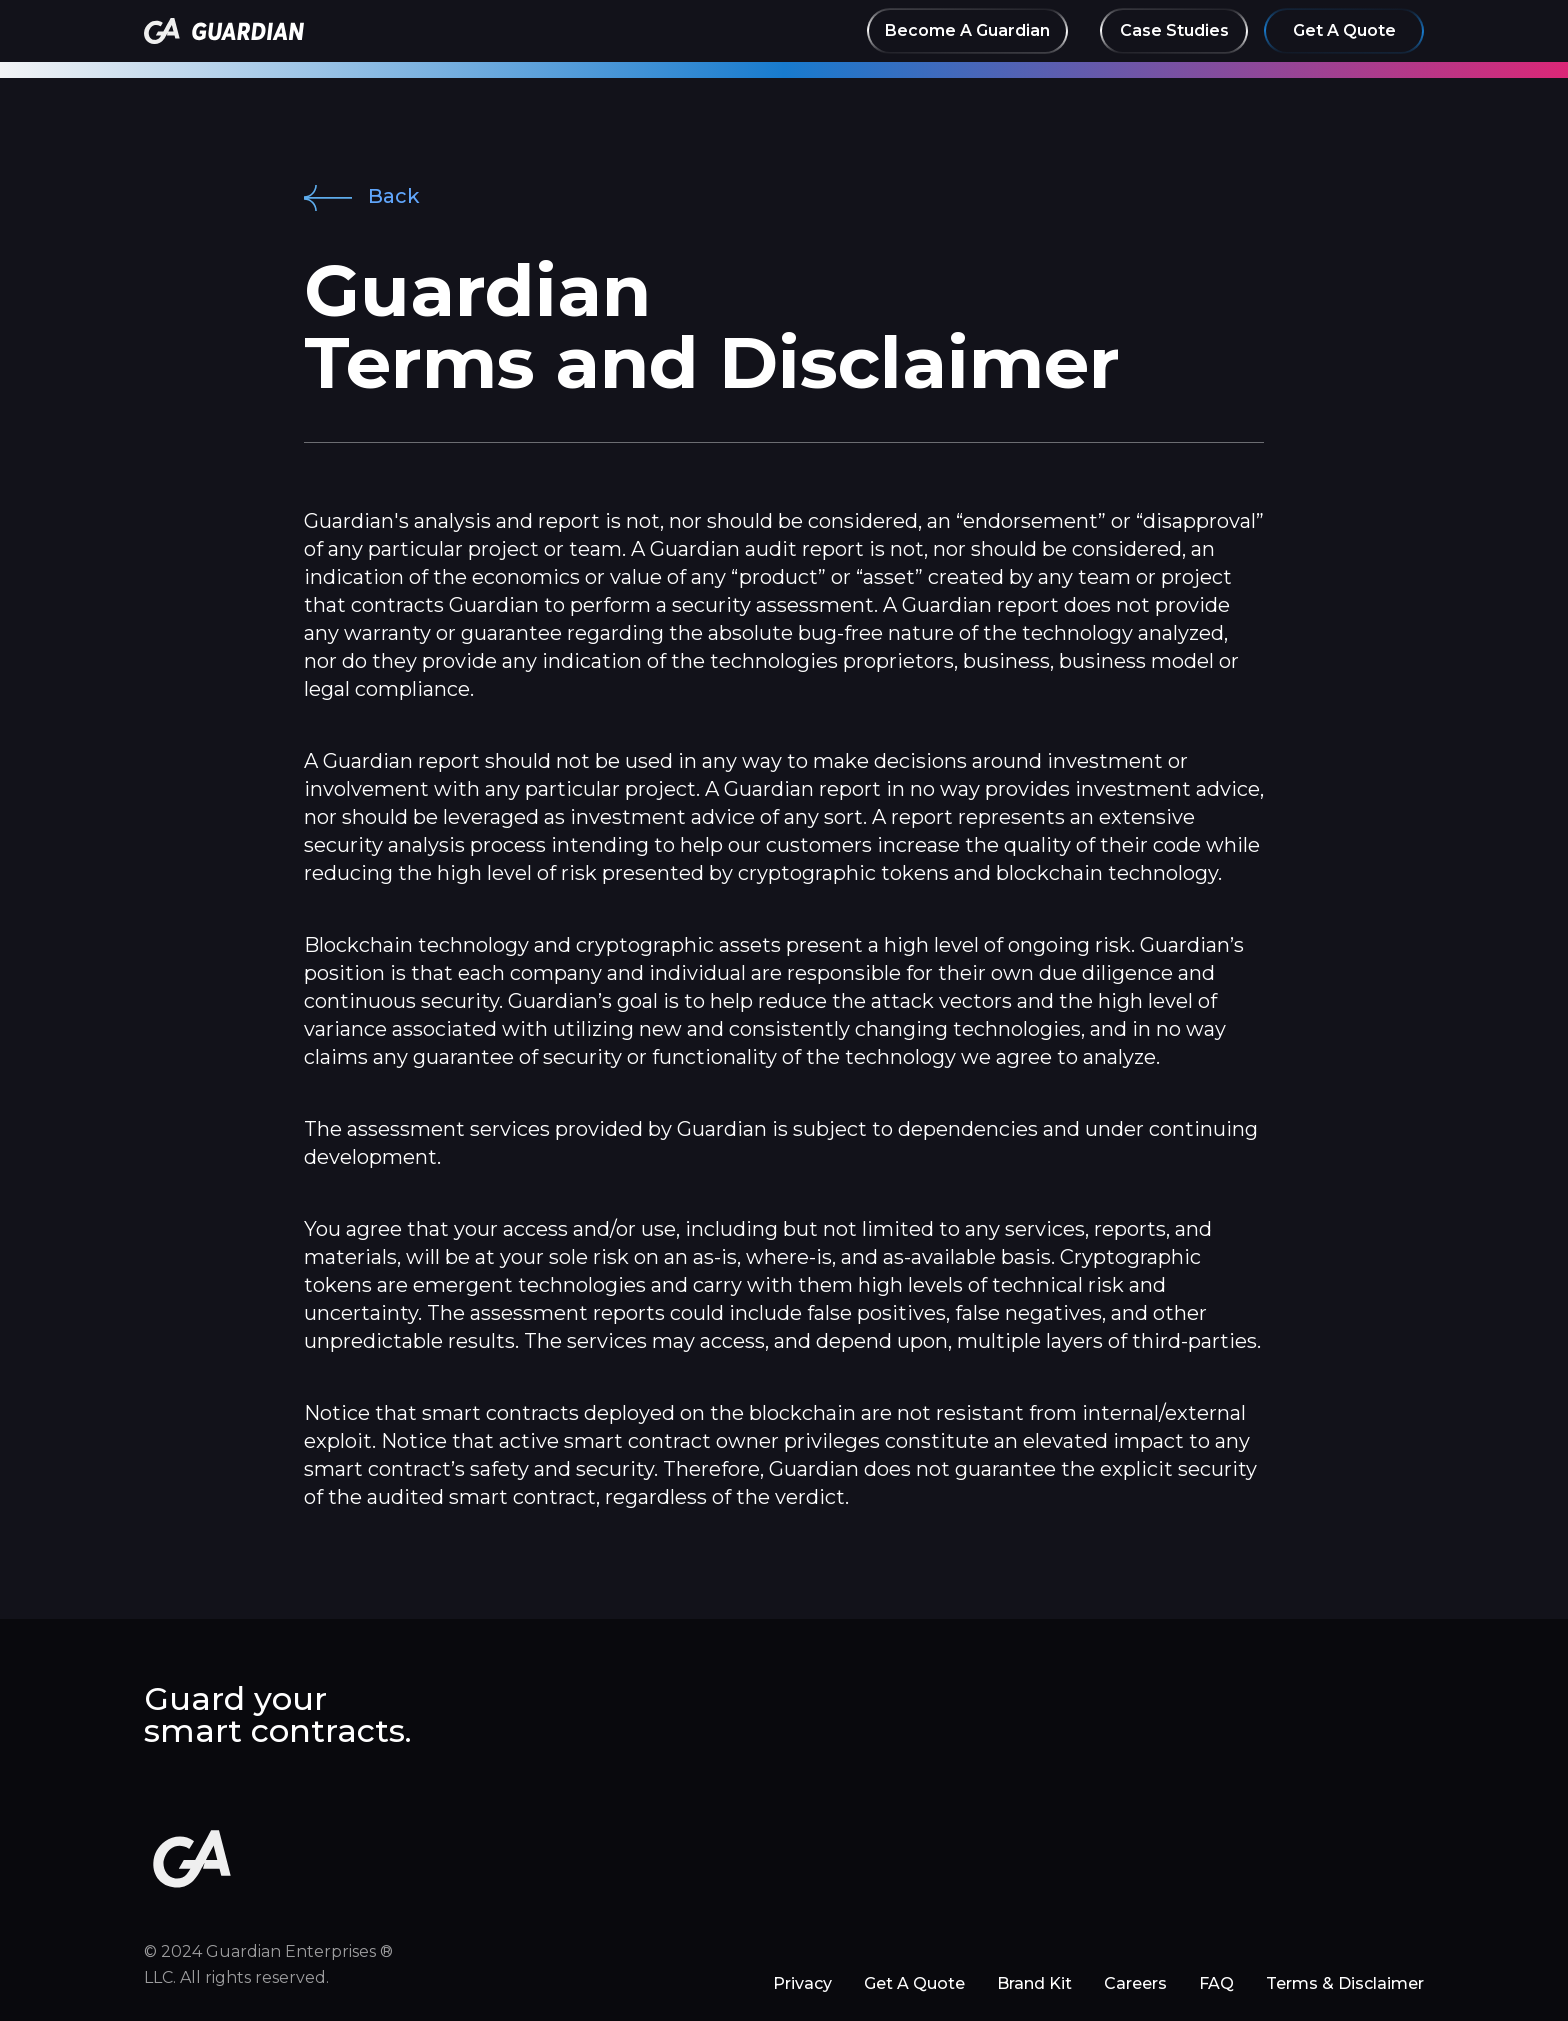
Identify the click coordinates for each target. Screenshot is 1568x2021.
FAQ (1216, 1983)
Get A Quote (1344, 30)
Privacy (802, 1983)
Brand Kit (1034, 1983)
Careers (1135, 1983)
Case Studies (1174, 30)
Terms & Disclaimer (1345, 1983)
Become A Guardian (967, 30)
